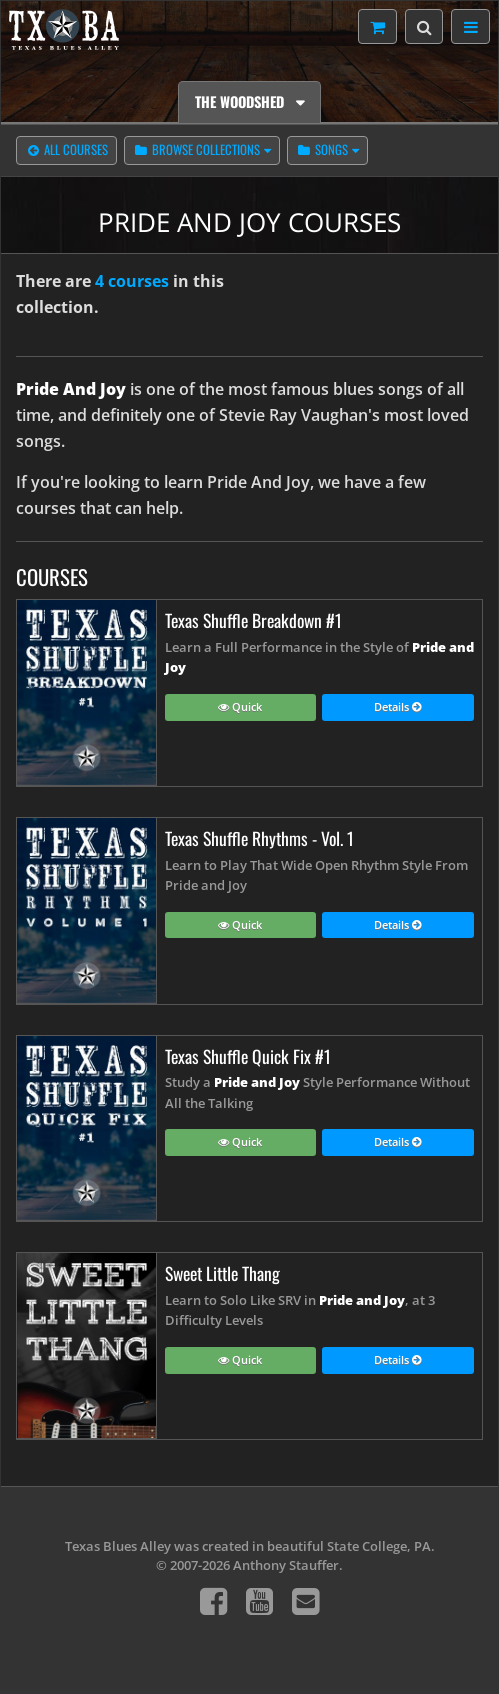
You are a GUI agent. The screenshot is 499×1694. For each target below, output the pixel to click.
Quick (240, 708)
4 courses (132, 281)
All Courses (66, 151)
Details (398, 708)
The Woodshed (241, 101)
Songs (322, 151)
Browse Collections (196, 151)
